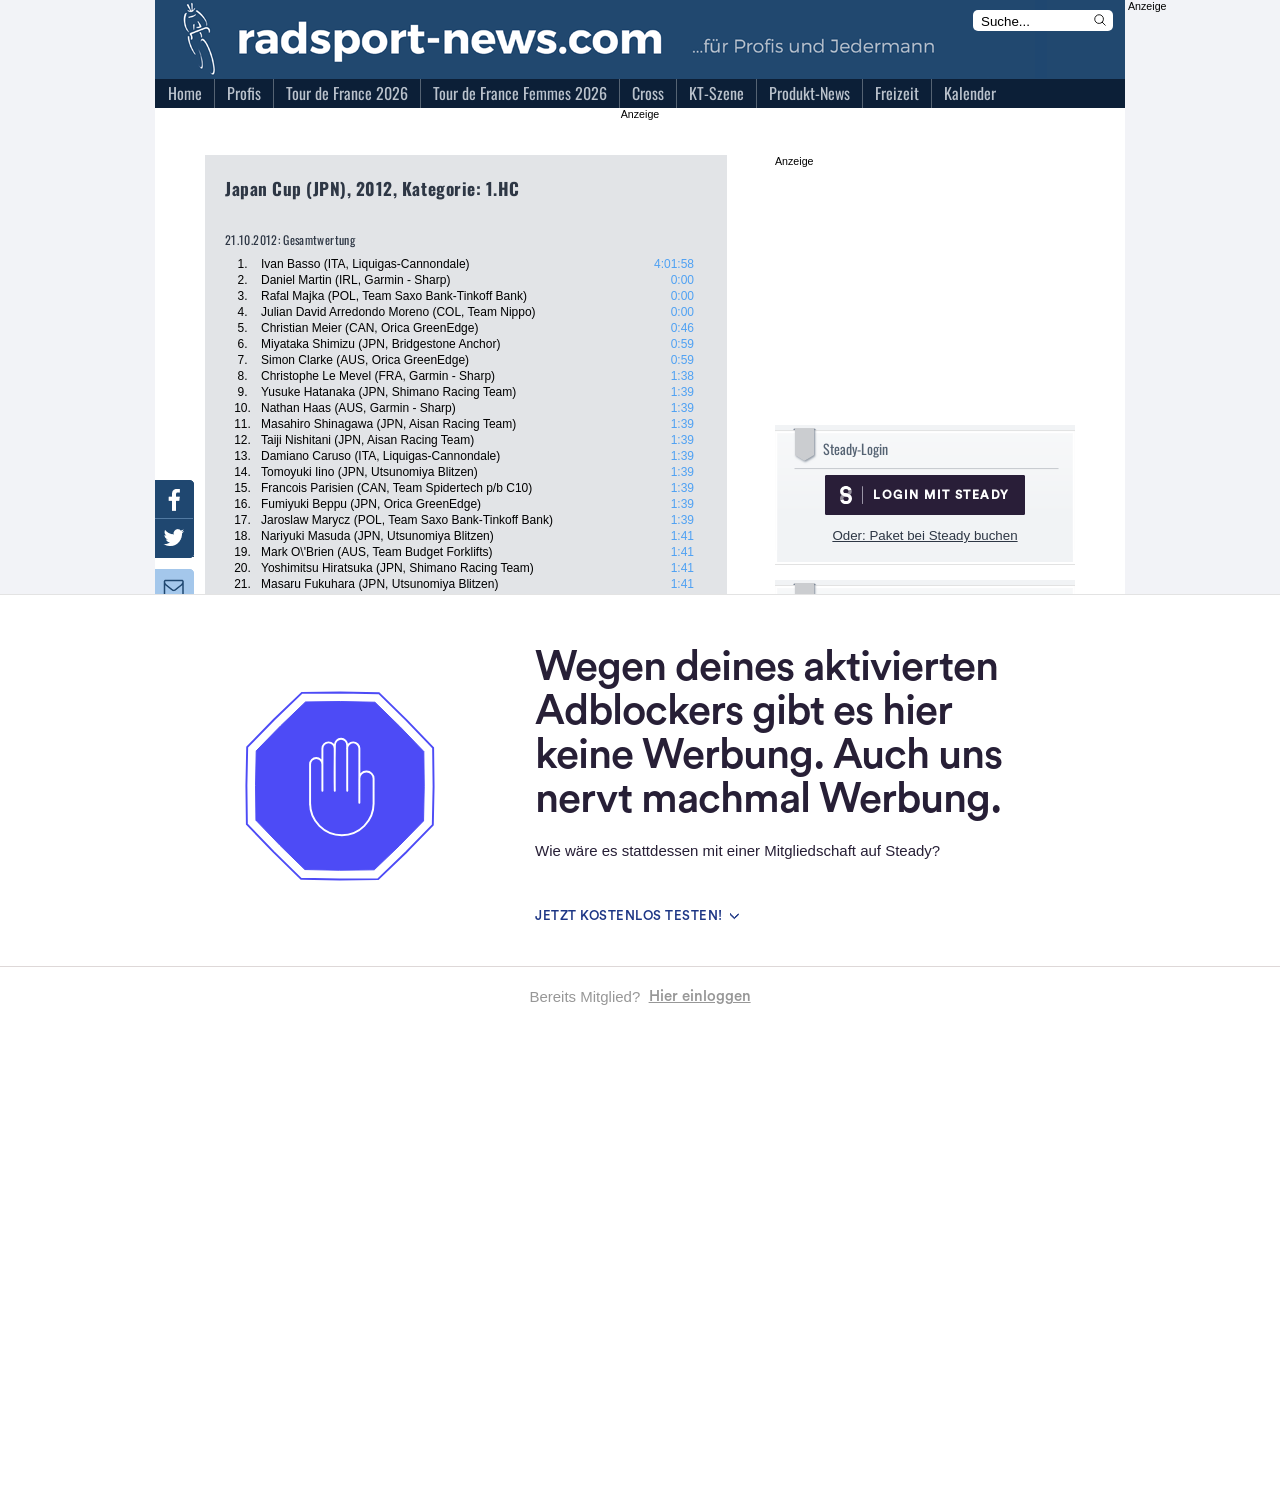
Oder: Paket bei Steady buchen (924, 535)
